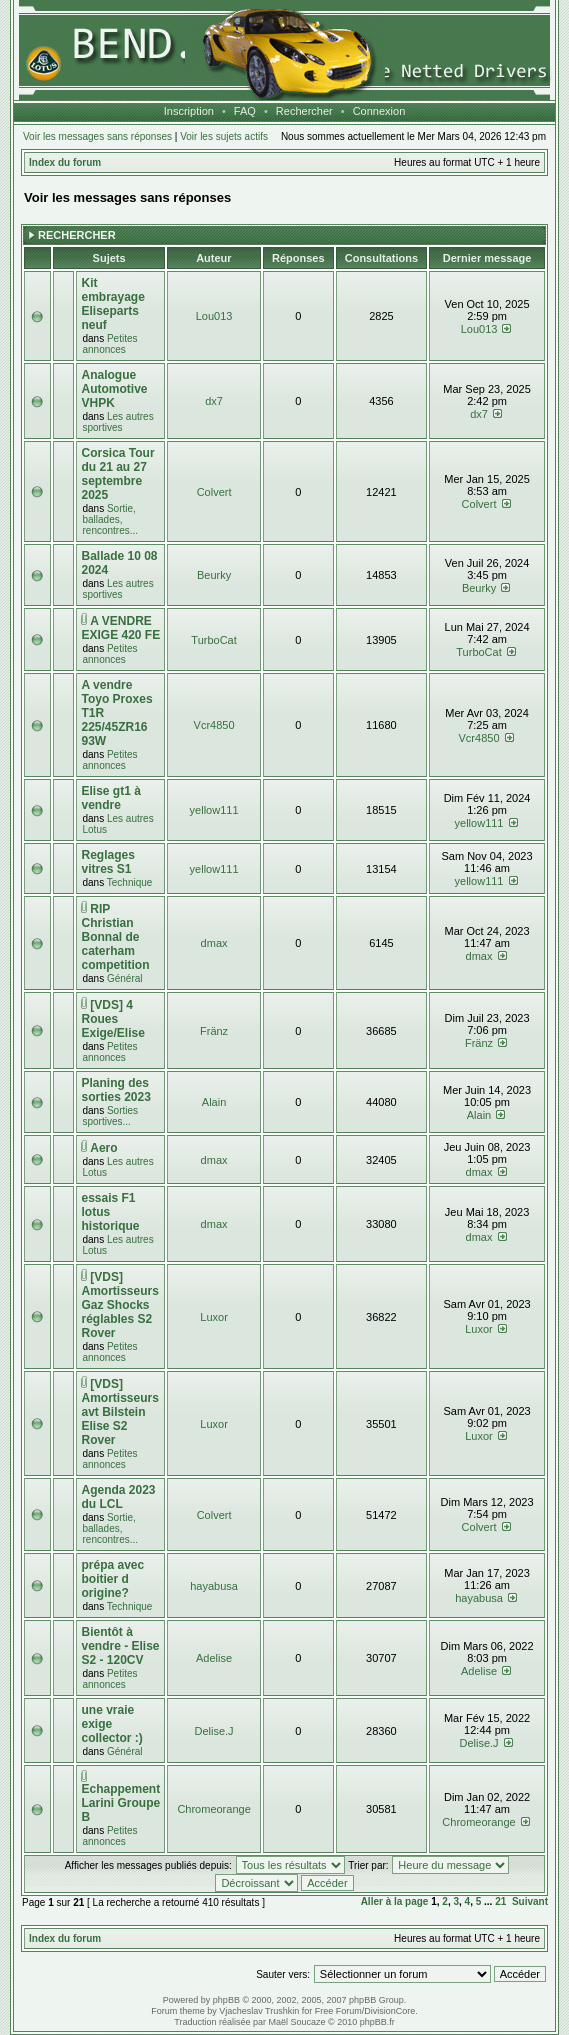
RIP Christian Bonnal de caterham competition (115, 937)
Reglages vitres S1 (107, 862)
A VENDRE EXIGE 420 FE (120, 628)
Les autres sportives (117, 422)
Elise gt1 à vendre (110, 798)
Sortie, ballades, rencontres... (110, 519)
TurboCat (213, 640)
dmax (214, 943)
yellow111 (214, 810)
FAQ (245, 111)
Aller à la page (395, 1901)
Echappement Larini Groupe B (120, 1803)
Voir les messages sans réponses (97, 136)
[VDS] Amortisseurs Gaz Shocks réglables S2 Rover (119, 1305)
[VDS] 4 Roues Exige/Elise (112, 1019)
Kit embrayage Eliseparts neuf (112, 304)
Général (125, 978)
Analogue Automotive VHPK (114, 389)
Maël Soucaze (296, 2022)
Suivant (530, 1901)
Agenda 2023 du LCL (118, 1497)
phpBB (226, 2000)
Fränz (214, 1031)
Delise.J (214, 1731)
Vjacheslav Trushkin (259, 2011)
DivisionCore (389, 2011)
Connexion (379, 111)
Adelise (214, 1658)
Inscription (189, 111)
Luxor (214, 1317)
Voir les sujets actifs (224, 136)
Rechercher (304, 111)
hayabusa (214, 1586)
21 (500, 1901)
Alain (214, 1102)
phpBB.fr (377, 2022)
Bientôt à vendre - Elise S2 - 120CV (120, 1646)
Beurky (214, 575)
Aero (103, 1148)
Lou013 (214, 316)
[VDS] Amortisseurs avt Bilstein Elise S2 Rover (119, 1412)
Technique (130, 882)
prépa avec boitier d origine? (112, 1579)
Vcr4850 (214, 725)
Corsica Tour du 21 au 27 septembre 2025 (117, 474)
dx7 (214, 401)
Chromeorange (213, 1809)
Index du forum (65, 162)
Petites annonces (109, 344)
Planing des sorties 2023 (115, 1090)
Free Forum (338, 2011)
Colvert (214, 492)
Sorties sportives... (110, 1116)
